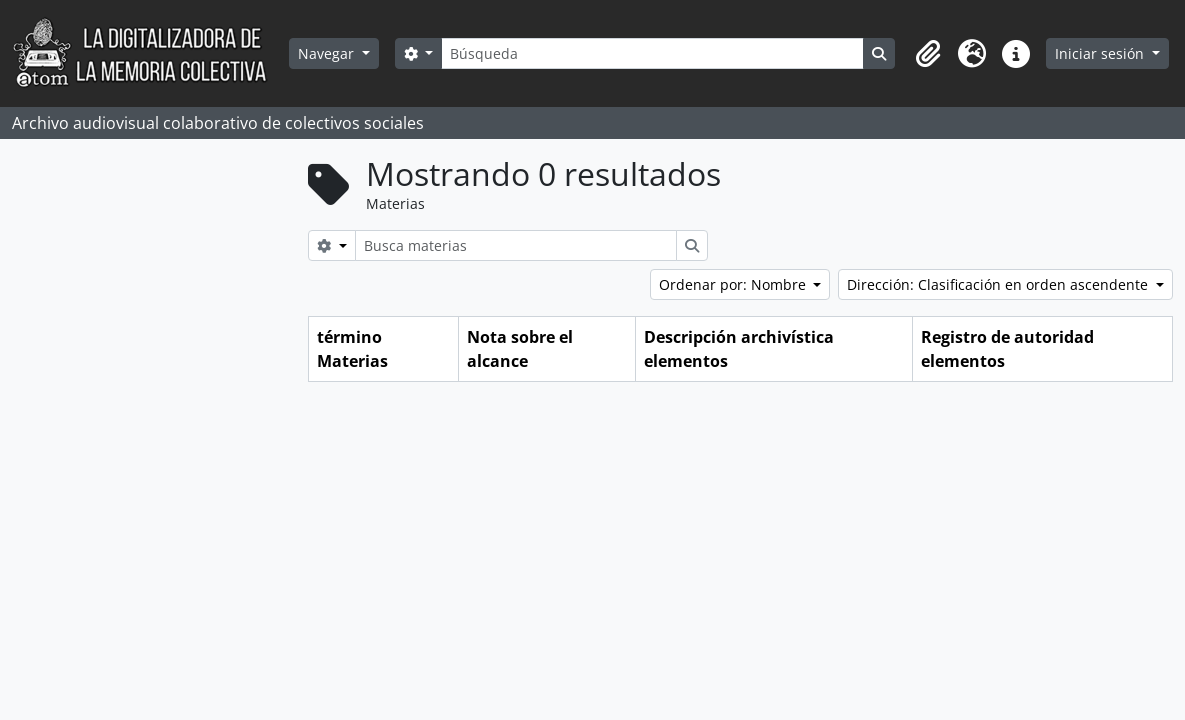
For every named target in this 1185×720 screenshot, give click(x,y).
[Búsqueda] (652, 53)
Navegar (328, 53)
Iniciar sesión (1101, 53)
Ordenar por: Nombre (734, 284)
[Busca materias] (516, 245)
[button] (928, 54)
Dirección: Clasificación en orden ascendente (999, 284)
